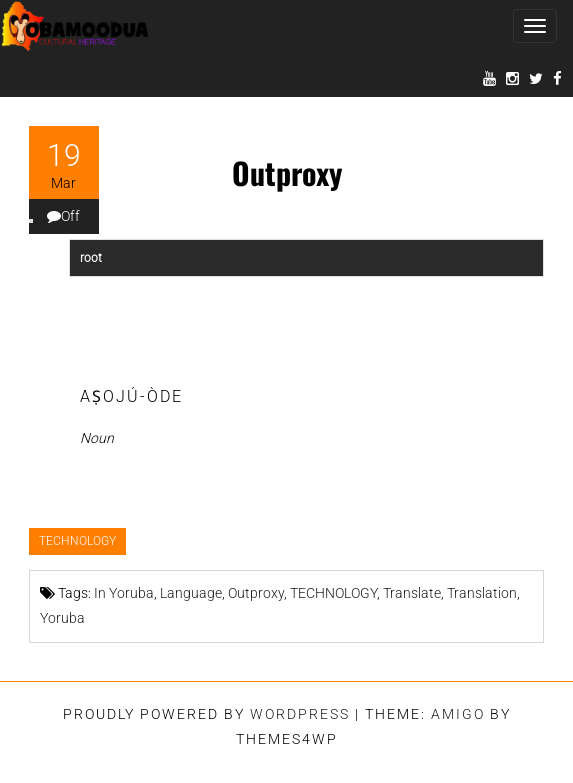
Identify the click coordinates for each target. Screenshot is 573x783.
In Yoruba (124, 593)
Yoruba (62, 618)
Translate (412, 593)
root (91, 258)
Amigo (458, 714)
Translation (482, 593)
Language (191, 593)
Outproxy (256, 593)
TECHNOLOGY (77, 541)
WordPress (300, 714)
